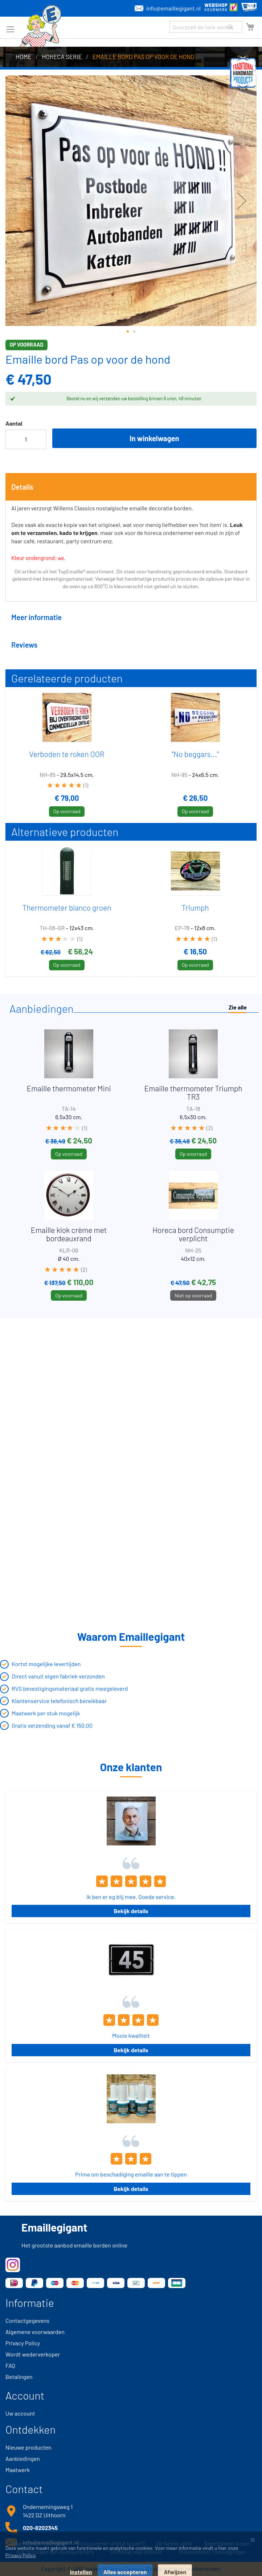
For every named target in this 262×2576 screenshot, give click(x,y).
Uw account (20, 2413)
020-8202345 (40, 2527)
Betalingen (19, 2376)
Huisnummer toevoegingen (212, 2551)
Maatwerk (17, 2469)
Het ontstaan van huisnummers (55, 2551)
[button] (127, 331)
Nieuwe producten (28, 2447)
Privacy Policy (22, 2342)
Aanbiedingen (22, 2458)
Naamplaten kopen (227, 2543)
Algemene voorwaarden (35, 2331)
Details (22, 486)
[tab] (131, 487)
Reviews (24, 644)
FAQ (10, 2365)
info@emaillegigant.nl (168, 8)
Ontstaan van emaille (136, 2551)
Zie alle (238, 1007)
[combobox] (205, 27)
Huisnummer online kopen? (111, 2543)
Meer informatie (36, 617)
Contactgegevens (27, 2320)
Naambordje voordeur (38, 2543)
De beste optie (174, 2543)
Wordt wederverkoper (32, 2354)
